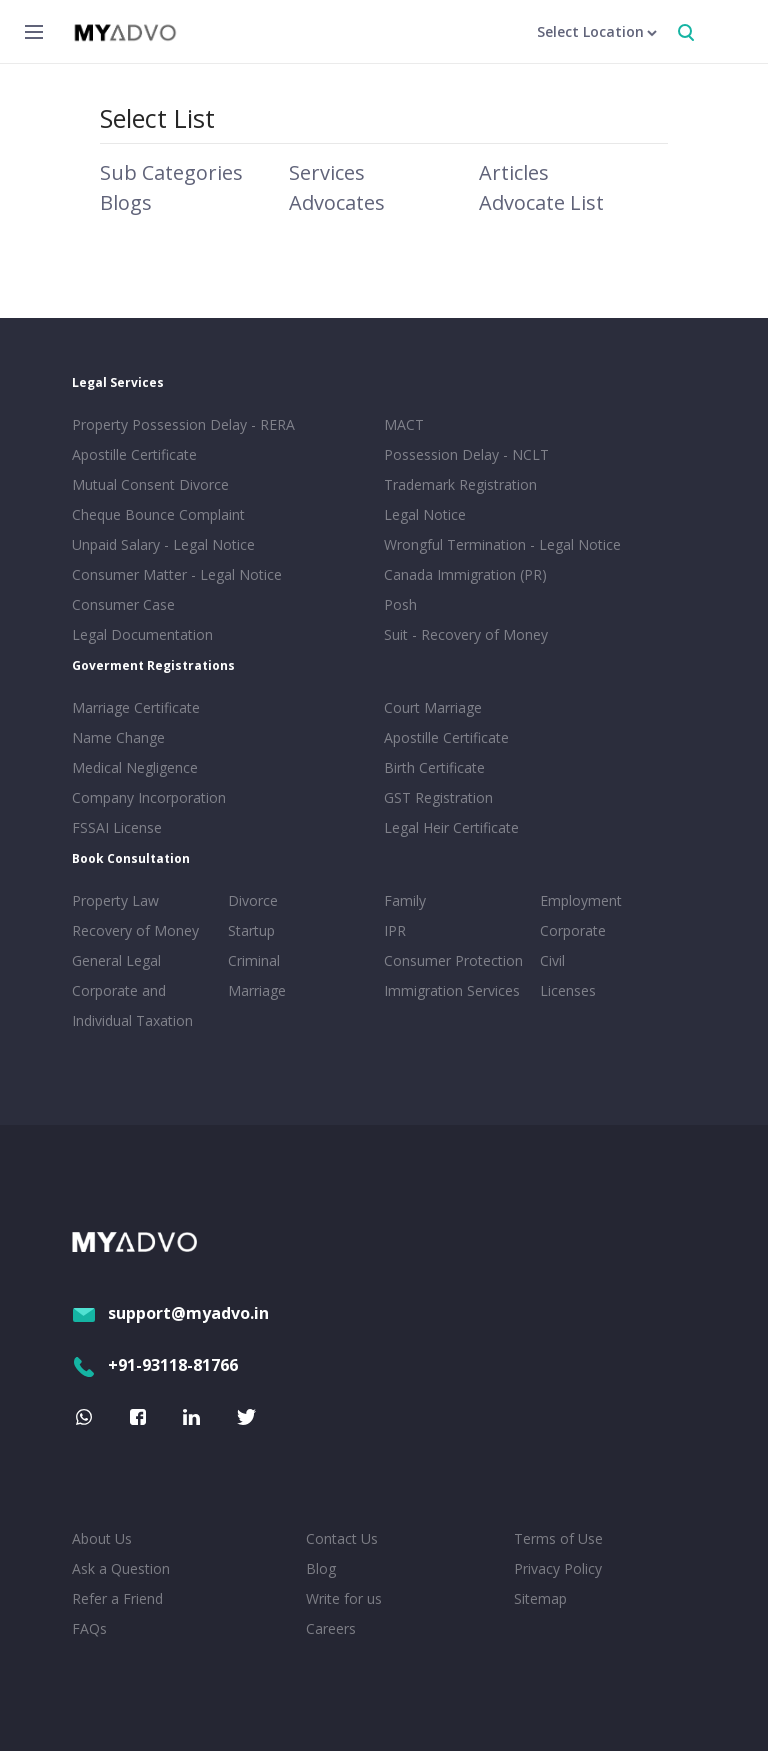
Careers (331, 1628)
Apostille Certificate (134, 454)
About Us (102, 1538)
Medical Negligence (135, 767)
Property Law (115, 900)
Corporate (573, 930)
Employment (581, 900)
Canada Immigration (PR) (465, 574)
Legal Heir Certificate (451, 827)
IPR (395, 930)
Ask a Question (121, 1568)
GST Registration (438, 797)
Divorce (253, 900)
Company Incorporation (149, 797)
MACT (404, 424)
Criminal (254, 960)
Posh (400, 604)
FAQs (89, 1628)
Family (405, 900)
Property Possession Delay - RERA (183, 424)
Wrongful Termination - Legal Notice (502, 544)
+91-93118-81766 (155, 1365)
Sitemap (540, 1598)
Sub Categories (171, 172)
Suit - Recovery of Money (466, 634)
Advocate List (541, 202)
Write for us (344, 1598)
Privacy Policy (558, 1568)
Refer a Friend (117, 1598)
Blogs (126, 202)
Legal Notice (425, 514)
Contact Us (342, 1538)
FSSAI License (117, 827)
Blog (321, 1568)
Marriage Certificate (136, 707)
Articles (514, 172)
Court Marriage (433, 707)
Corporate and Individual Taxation (132, 1005)
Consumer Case (123, 604)
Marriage (257, 990)
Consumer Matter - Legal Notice (177, 574)
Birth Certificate (434, 767)
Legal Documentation (142, 634)
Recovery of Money (135, 930)
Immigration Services (452, 990)
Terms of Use (558, 1538)
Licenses (568, 990)
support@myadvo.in (170, 1313)
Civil (552, 960)
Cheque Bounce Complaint (158, 514)
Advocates (337, 202)
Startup (251, 930)
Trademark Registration (460, 484)
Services (327, 172)
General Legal (116, 960)
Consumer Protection (453, 960)
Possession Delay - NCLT (466, 454)
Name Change (118, 737)
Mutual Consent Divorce (150, 484)
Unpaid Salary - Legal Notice (163, 544)
